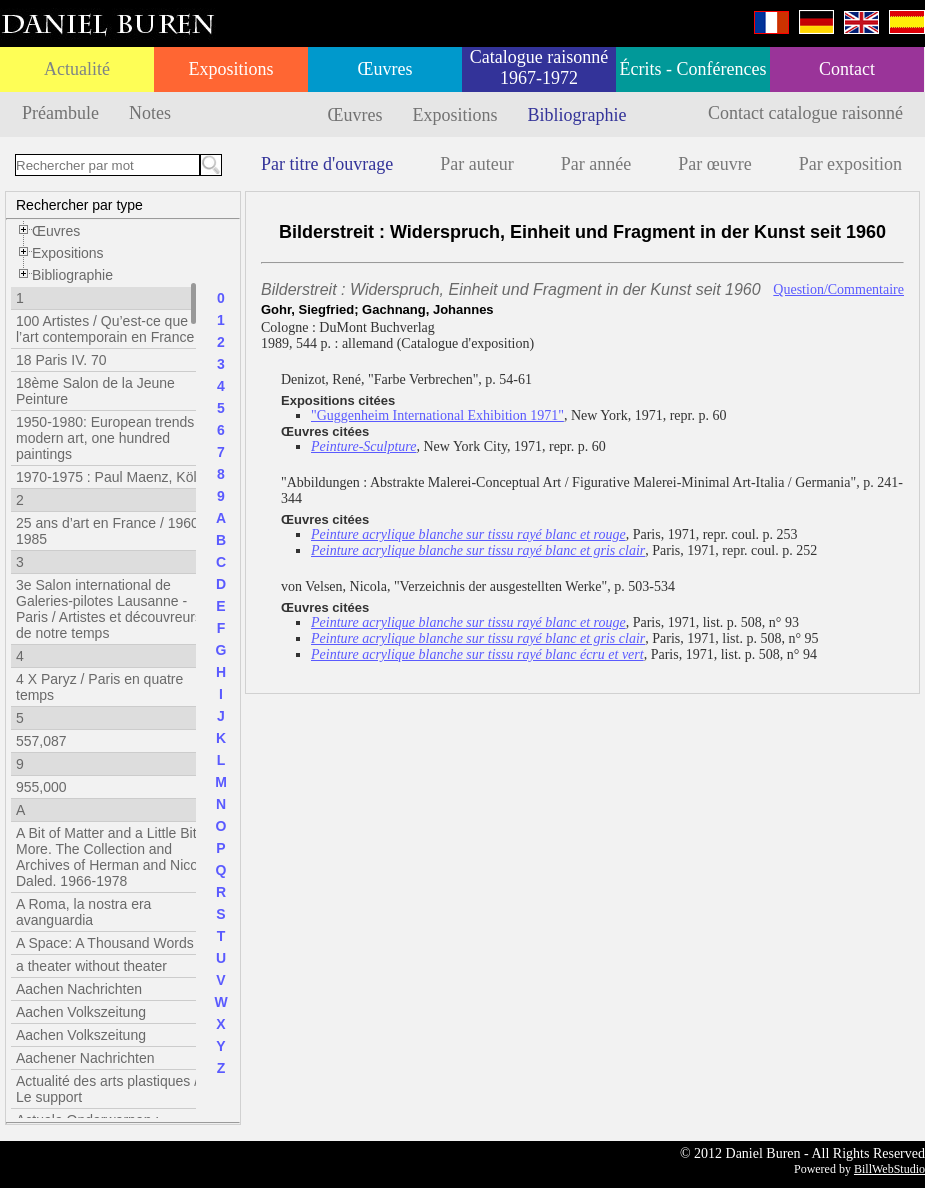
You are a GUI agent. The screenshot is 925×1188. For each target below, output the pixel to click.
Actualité (77, 69)
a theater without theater (91, 966)
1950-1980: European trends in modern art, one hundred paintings (112, 438)
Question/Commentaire (838, 289)
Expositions (230, 69)
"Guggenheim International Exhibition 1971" (437, 415)
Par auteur (476, 164)
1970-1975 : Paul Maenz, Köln (110, 477)
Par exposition (851, 164)
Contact (847, 69)
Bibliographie (577, 115)
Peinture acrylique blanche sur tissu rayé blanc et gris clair (478, 550)
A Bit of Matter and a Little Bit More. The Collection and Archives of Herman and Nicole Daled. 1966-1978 (112, 857)
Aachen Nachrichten (79, 989)
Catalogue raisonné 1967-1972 (539, 67)
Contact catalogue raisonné (805, 113)
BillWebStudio (889, 1169)
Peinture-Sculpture (364, 446)
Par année (596, 164)
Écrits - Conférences (693, 69)
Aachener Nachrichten (85, 1058)
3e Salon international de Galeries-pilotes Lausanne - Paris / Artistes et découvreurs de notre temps (109, 609)
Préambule (60, 113)
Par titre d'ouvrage (327, 164)
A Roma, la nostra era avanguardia (83, 912)
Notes (150, 113)
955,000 (41, 787)
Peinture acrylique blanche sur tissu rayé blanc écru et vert (477, 654)
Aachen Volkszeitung (81, 1012)
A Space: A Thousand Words (105, 943)
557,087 (41, 741)
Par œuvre (714, 164)
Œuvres (385, 69)
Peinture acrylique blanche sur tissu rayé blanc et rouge (468, 534)
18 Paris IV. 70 (61, 360)
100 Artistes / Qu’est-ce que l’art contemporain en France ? (111, 329)
